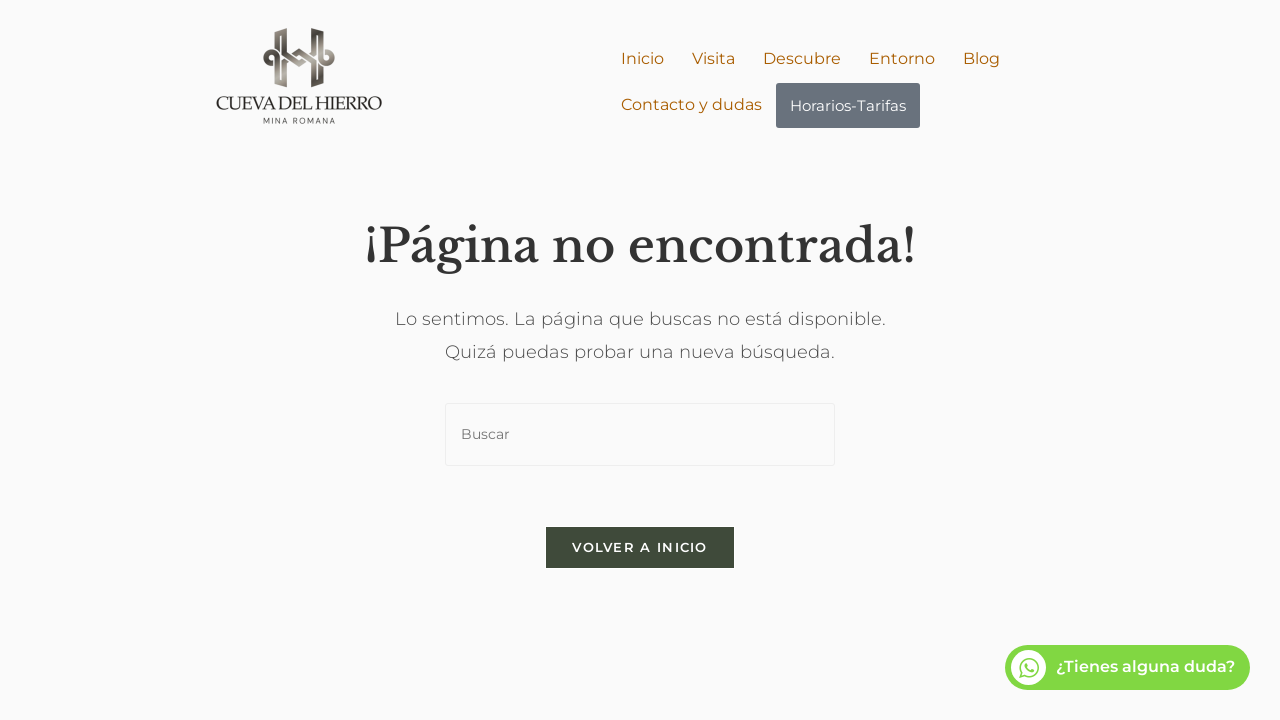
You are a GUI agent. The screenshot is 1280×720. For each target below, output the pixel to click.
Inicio (642, 58)
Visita (713, 58)
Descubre (802, 58)
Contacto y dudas (691, 104)
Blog (981, 58)
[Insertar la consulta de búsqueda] (640, 434)
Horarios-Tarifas (848, 105)
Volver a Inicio (640, 547)
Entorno (902, 58)
